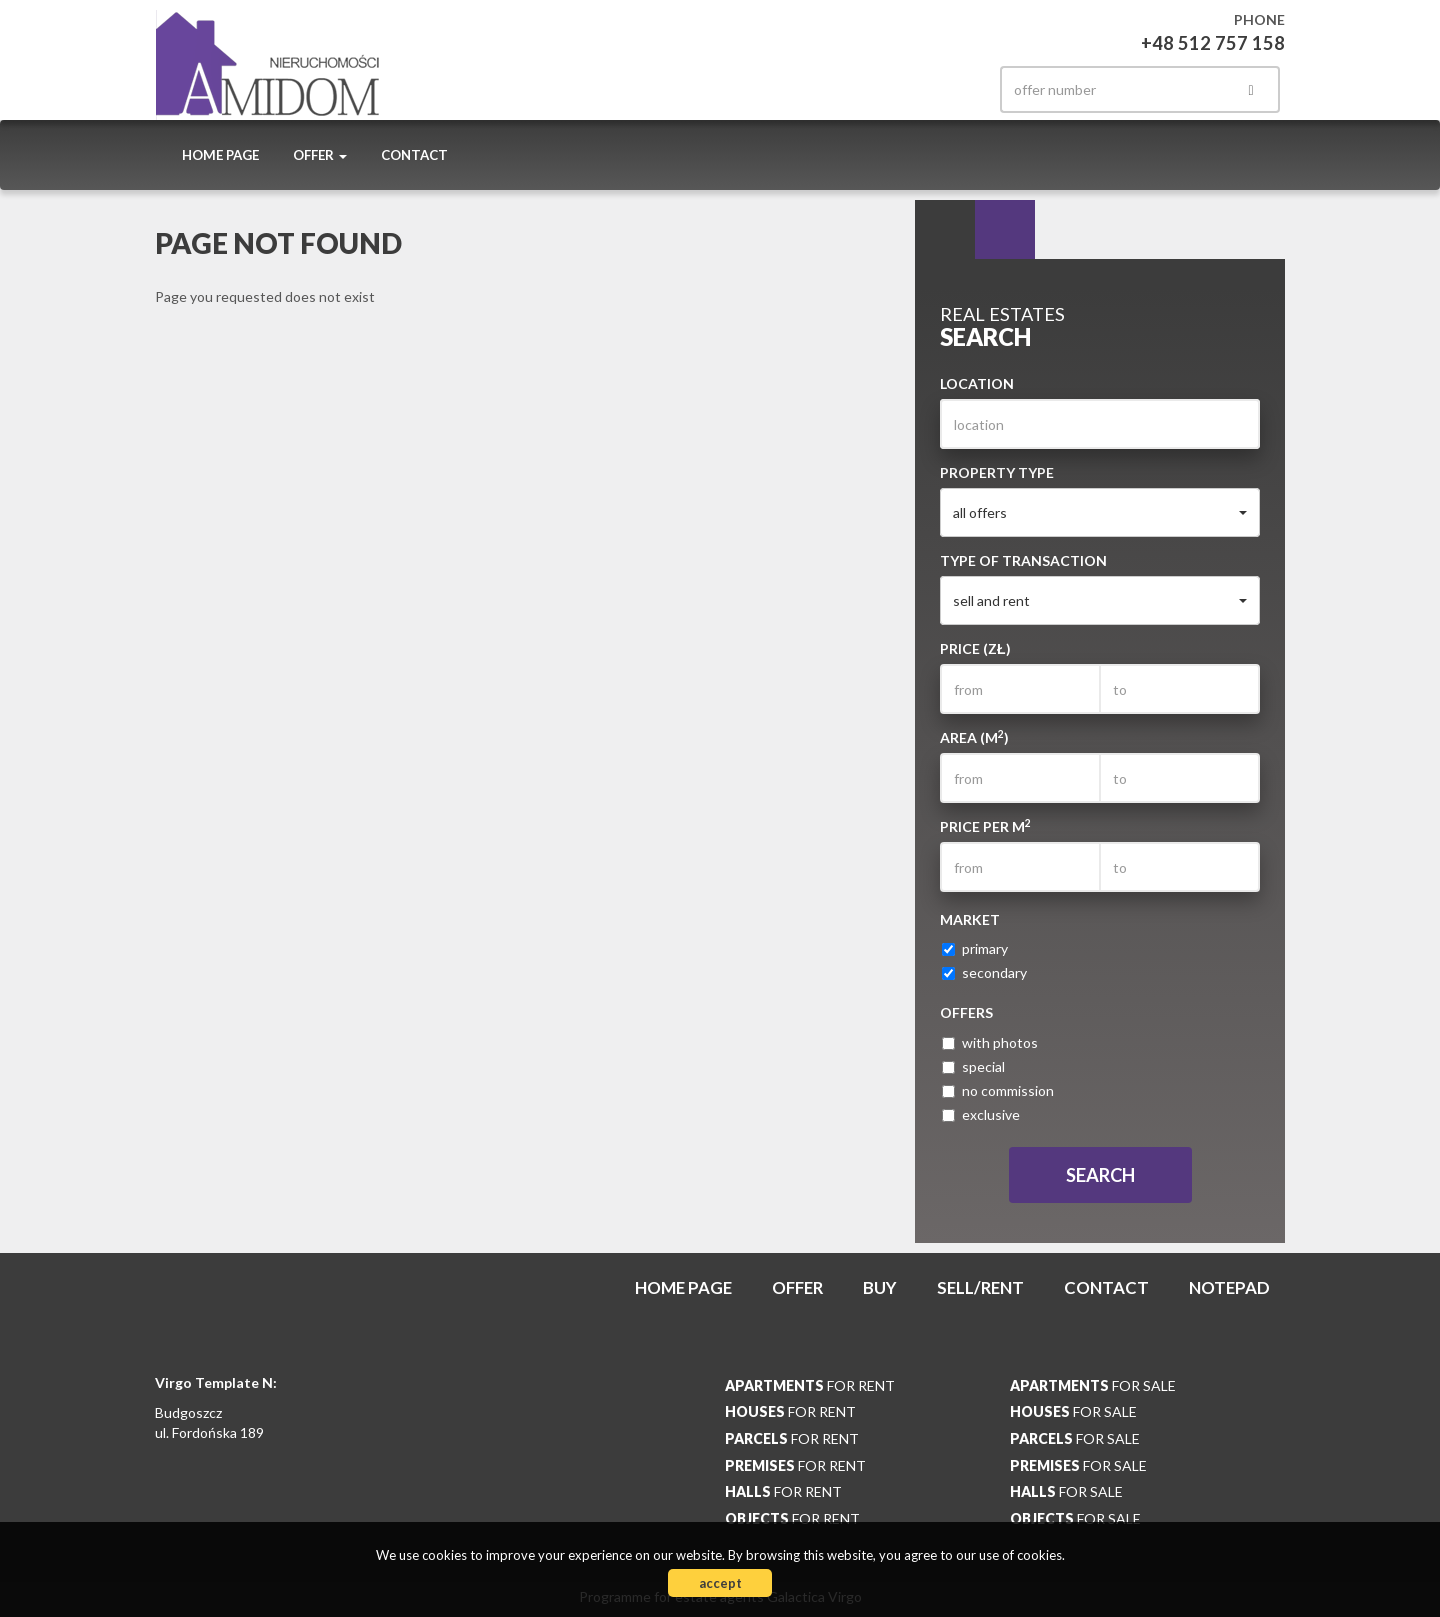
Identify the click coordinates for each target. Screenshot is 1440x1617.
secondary (984, 972)
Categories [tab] (1005, 230)
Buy (880, 1287)
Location (977, 383)
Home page (220, 155)
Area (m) (974, 737)
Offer (797, 1287)
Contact (414, 155)
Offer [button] (320, 155)
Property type (997, 472)
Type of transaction (1023, 560)
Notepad (1229, 1287)
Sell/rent (980, 1287)
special (973, 1066)
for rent (810, 1385)
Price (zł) (975, 648)
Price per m (985, 826)
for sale (1093, 1385)
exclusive (981, 1114)
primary (975, 948)
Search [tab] (945, 230)
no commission (998, 1090)
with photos (990, 1042)
